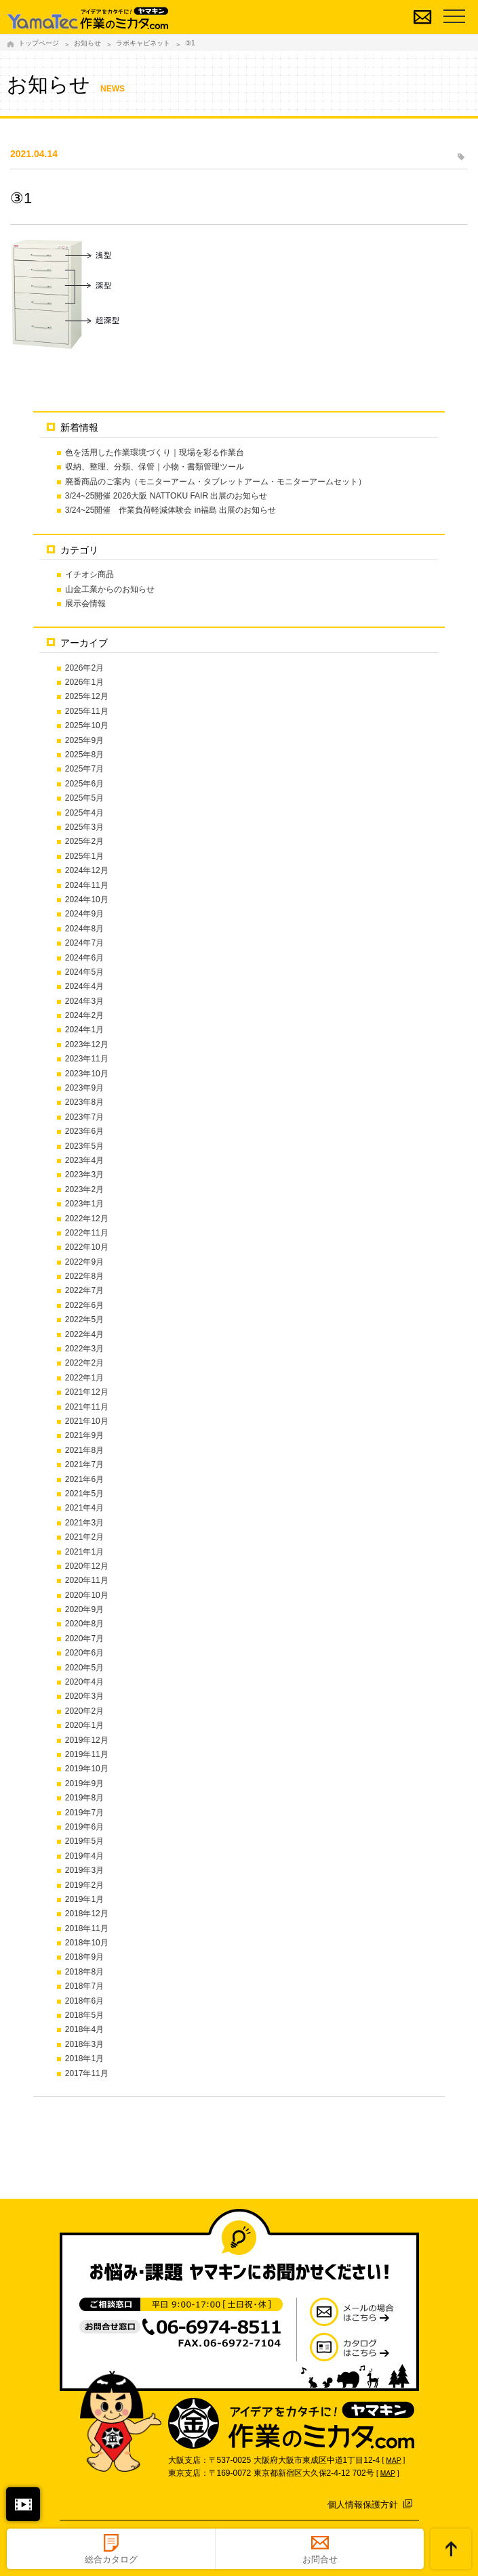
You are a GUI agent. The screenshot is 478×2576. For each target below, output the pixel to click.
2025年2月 (84, 841)
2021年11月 (86, 1407)
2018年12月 (86, 1913)
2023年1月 (84, 1203)
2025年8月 (84, 754)
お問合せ (320, 2559)
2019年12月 (86, 1740)
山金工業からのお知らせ (110, 589)
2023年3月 (84, 1174)
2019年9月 (84, 1783)
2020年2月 (84, 1711)
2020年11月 (86, 1580)
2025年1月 (84, 856)
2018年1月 (84, 2058)
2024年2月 (84, 1015)
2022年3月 (84, 1348)
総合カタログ (111, 2559)
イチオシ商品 (89, 574)
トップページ (38, 43)
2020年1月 (84, 1725)
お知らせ (87, 43)
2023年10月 (86, 1073)
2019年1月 (84, 1899)
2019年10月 (86, 1768)
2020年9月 (84, 1609)
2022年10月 (86, 1247)
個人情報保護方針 (362, 2504)
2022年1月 (84, 1377)
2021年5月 (84, 1493)
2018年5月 (84, 2015)
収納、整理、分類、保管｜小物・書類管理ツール (154, 466)
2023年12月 (86, 1044)
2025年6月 (84, 783)
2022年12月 (86, 1218)
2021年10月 (86, 1421)
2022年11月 (86, 1233)
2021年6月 (84, 1479)
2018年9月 (84, 1957)
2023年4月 (84, 1160)
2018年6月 (84, 2001)
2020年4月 (84, 1682)
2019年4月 (84, 1856)
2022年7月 (84, 1290)
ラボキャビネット (143, 43)
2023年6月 (84, 1131)
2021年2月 (84, 1537)
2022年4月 (84, 1334)
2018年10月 (86, 1942)
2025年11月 (86, 711)
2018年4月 (84, 2029)
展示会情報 (85, 603)
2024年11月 (86, 885)
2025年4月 (84, 813)
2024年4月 (84, 986)
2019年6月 (84, 1827)
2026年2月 (84, 668)
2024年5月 (84, 972)
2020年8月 (84, 1623)
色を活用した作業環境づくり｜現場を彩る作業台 (154, 452)
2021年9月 (84, 1435)
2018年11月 (86, 1928)
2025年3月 (84, 827)
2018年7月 (84, 1986)
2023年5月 (84, 1146)
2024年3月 (84, 1001)
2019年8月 (84, 1797)
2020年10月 (86, 1595)
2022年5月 (84, 1319)
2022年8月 (84, 1276)
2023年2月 (84, 1189)
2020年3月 (84, 1696)
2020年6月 (84, 1652)
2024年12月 (86, 870)
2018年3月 (84, 2044)
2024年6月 (84, 958)
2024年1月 (84, 1029)
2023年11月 (86, 1058)
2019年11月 (86, 1754)
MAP (393, 2460)
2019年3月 (84, 1870)
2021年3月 (84, 1522)
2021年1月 (84, 1552)
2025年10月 (86, 725)
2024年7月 (84, 943)
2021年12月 (86, 1392)
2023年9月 (84, 1088)
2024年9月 (84, 914)
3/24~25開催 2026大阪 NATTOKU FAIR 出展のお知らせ (166, 496)
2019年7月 (84, 1812)
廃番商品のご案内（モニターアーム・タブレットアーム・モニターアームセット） (215, 481)
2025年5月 (84, 798)
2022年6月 (84, 1305)
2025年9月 (84, 740)
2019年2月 (84, 1885)
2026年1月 (84, 682)
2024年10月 (86, 899)
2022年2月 (84, 1363)
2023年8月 (84, 1102)
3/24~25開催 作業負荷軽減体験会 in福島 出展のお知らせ (171, 510)
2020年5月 (84, 1667)
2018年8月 (84, 1972)
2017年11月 (86, 2073)
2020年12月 (86, 1566)
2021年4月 (84, 1508)
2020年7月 (84, 1638)
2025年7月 (84, 769)
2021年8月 (84, 1450)
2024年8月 (84, 928)
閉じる (23, 2504)
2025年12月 (86, 696)
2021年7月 (84, 1464)
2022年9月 (84, 1262)
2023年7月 (84, 1117)
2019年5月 (84, 1841)
